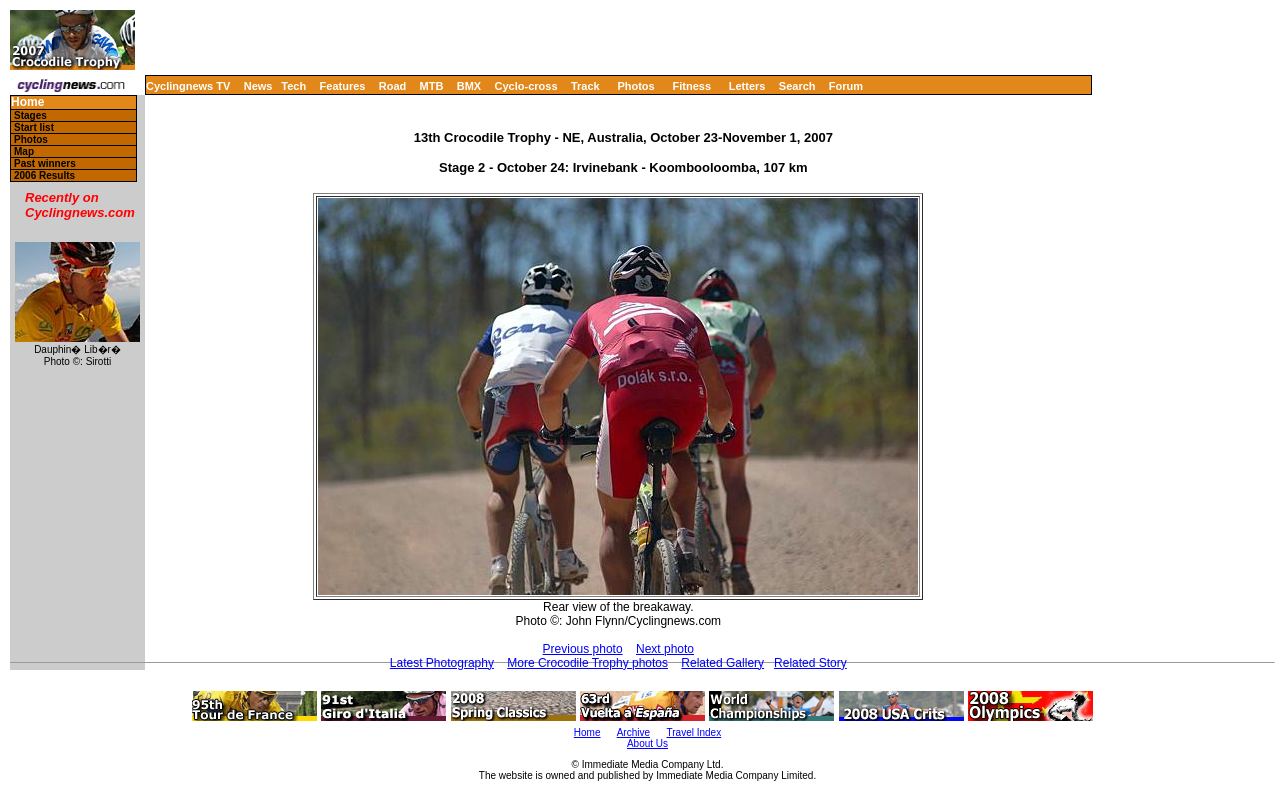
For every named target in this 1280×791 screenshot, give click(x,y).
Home (27, 102)
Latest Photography (442, 663)
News (258, 86)
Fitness (691, 86)
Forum (846, 86)
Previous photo (583, 649)
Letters (747, 86)
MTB (432, 86)
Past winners (45, 163)
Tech (293, 86)
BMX (469, 86)
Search (797, 86)
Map (24, 151)
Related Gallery (722, 663)
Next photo (665, 649)
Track (585, 86)
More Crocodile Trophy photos (587, 663)
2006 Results (44, 175)
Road (393, 86)
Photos (635, 86)
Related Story (810, 663)
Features (343, 86)
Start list (34, 127)
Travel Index (694, 732)
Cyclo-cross (526, 86)
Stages (30, 115)
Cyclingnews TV (188, 86)
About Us (647, 743)
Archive (633, 732)
